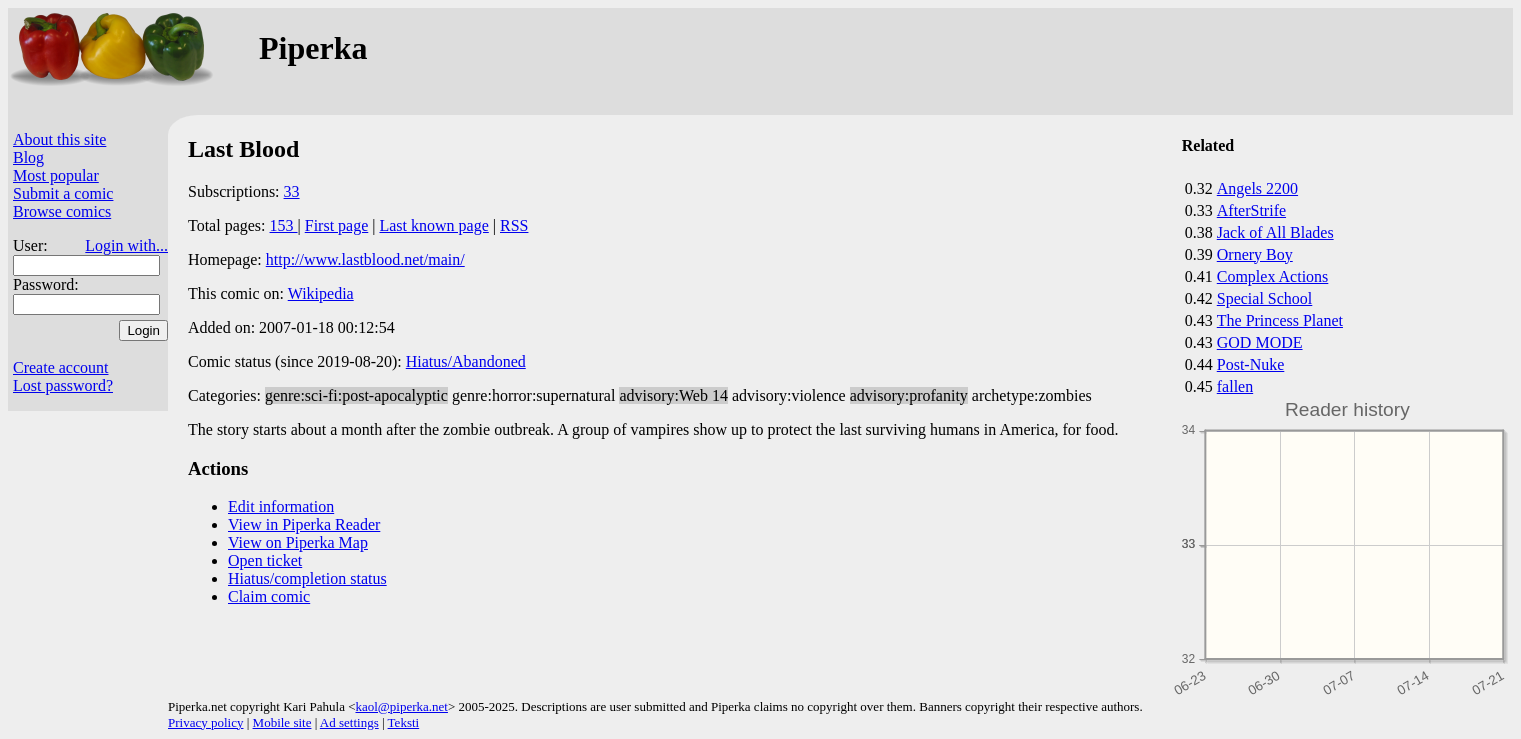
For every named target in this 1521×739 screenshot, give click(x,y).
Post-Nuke (1251, 364)
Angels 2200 (1257, 188)
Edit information (281, 506)
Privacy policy (205, 722)
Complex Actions (1273, 276)
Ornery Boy (1255, 254)
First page (337, 225)
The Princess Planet (1280, 320)
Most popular (56, 175)
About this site (59, 139)
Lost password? (63, 385)
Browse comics (62, 211)
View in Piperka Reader (304, 524)
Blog (28, 157)
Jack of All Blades (1275, 232)
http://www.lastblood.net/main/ (365, 259)
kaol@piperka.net (401, 706)
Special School (1265, 298)
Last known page (433, 225)
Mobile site (282, 722)
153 (284, 225)
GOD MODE (1260, 342)
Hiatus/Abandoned (466, 361)
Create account (61, 367)
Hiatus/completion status (307, 578)
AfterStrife (1251, 210)
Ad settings (349, 722)
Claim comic (269, 596)
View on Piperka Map (298, 542)
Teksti (404, 722)
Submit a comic (63, 193)
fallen (1235, 386)
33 (292, 191)
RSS (514, 225)
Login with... (126, 245)
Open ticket (265, 560)
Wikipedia (321, 293)
